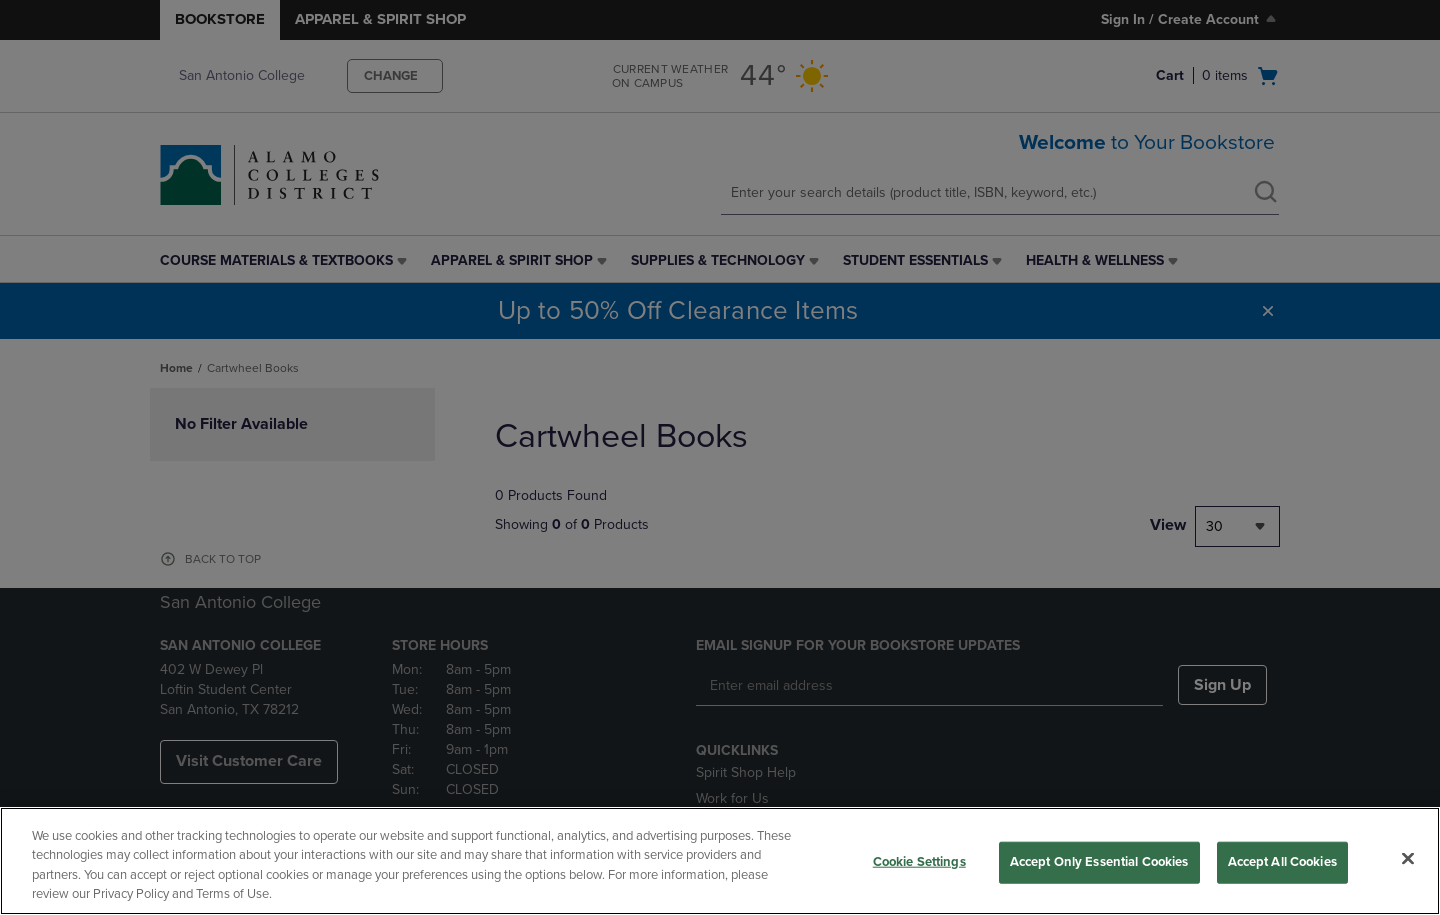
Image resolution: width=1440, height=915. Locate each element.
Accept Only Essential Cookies (1099, 862)
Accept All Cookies (1282, 862)
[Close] (1408, 858)
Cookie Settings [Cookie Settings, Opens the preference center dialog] (919, 862)
